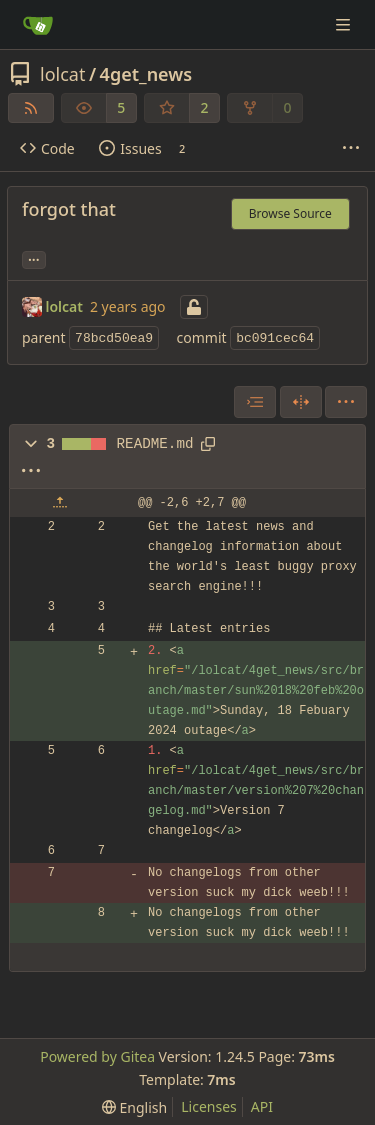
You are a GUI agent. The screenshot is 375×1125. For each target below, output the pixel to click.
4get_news (146, 74)
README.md (155, 444)
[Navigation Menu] (345, 24)
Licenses (209, 1106)
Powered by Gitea (97, 1056)
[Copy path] (208, 444)
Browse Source (290, 213)
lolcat (62, 74)
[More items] (351, 149)
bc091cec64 (275, 338)
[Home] (38, 25)
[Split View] (301, 402)
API (262, 1106)
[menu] (346, 402)
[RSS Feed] (31, 108)
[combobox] (255, 402)
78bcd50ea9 (114, 338)
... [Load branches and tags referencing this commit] (34, 258)
